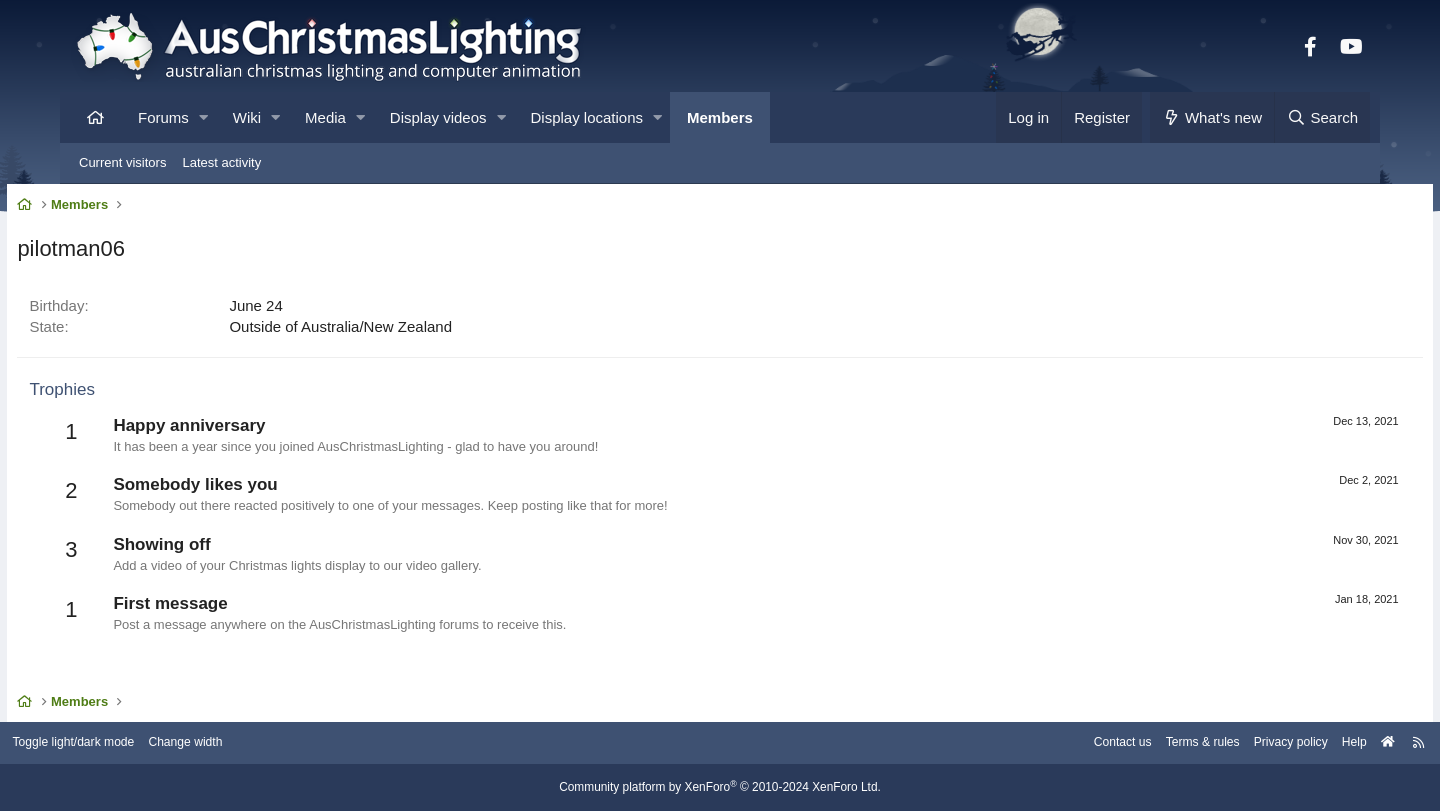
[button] (203, 117)
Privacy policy (1217, 743)
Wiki (247, 117)
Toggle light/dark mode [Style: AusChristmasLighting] (144, 743)
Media (325, 117)
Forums (163, 117)
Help (1285, 743)
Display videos (438, 117)
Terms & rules (1123, 743)
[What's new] (1212, 117)
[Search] (1322, 117)
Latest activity (221, 162)
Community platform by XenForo (720, 788)
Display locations (587, 117)
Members (720, 117)
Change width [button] (264, 743)
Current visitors (122, 162)
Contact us (1038, 743)
